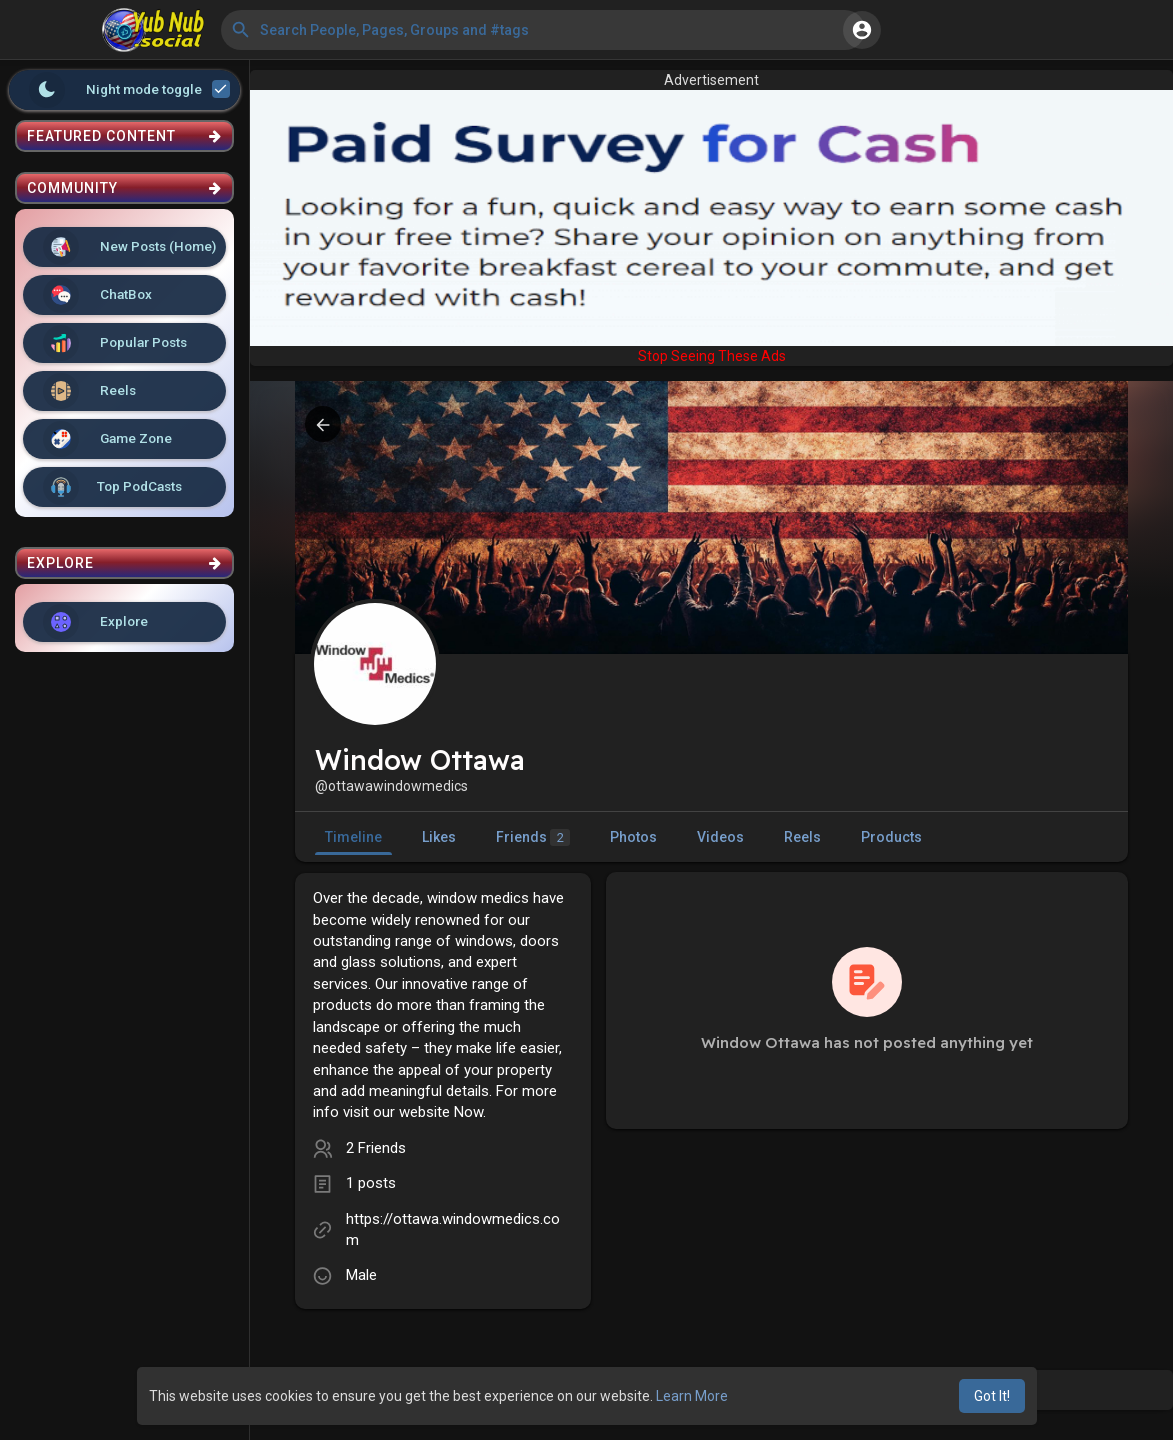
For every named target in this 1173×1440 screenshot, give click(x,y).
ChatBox (97, 295)
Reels (89, 391)
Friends (533, 837)
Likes (439, 837)
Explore (95, 622)
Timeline (353, 837)
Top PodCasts (112, 487)
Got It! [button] (992, 1396)
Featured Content (124, 136)
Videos (720, 837)
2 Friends (376, 1148)
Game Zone (107, 439)
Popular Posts (115, 343)
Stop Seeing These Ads (712, 356)
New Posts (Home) (129, 247)
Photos (633, 837)
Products (891, 837)
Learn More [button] (692, 1396)
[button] (543, 30)
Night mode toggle (130, 90)
